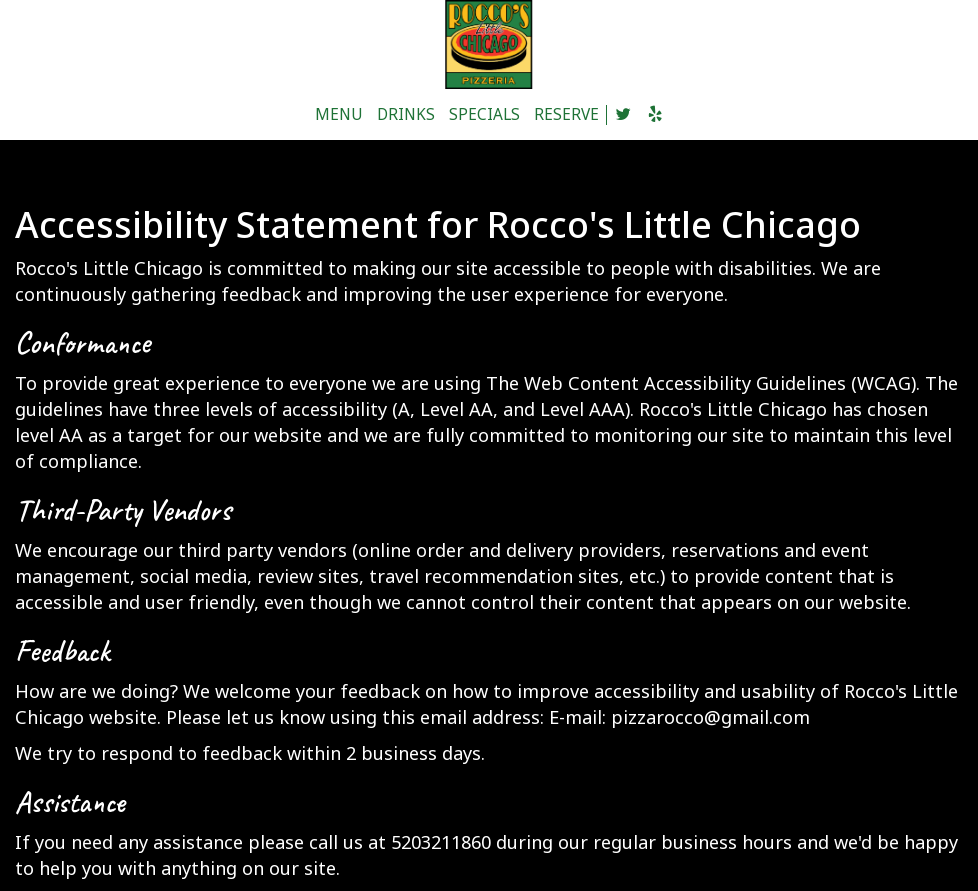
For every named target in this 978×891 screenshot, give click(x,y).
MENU (339, 115)
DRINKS (406, 115)
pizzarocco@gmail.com (710, 717)
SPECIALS (484, 115)
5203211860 (441, 842)
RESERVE (566, 115)
